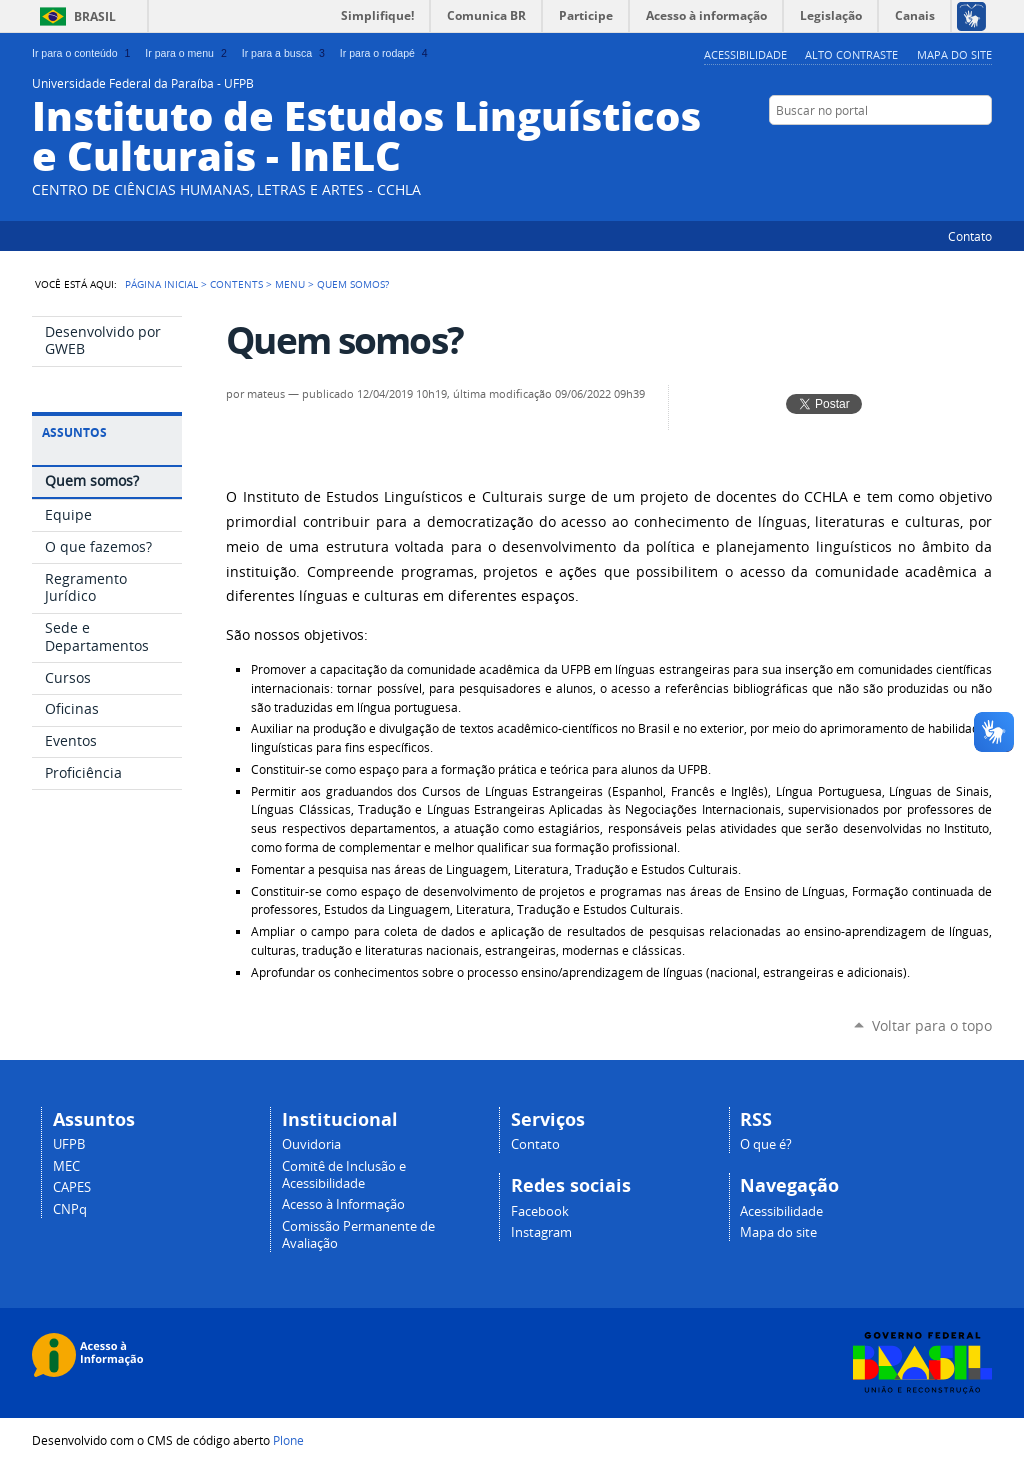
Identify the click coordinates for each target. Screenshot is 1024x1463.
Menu (290, 284)
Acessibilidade (745, 54)
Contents (236, 284)
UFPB (69, 1144)
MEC (66, 1166)
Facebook (957, 149)
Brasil (95, 16)
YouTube (932, 149)
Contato (970, 236)
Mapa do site (954, 54)
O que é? (766, 1144)
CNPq (70, 1209)
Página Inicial (161, 284)
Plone (288, 1440)
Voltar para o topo (932, 1025)
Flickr (982, 149)
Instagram (541, 1232)
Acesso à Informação (343, 1204)
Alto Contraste (851, 54)
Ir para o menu (187, 53)
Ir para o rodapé (386, 53)
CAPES (72, 1187)
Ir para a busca (285, 53)
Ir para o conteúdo (83, 53)
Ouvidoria (311, 1144)
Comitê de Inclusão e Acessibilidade (344, 1175)
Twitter (907, 149)
